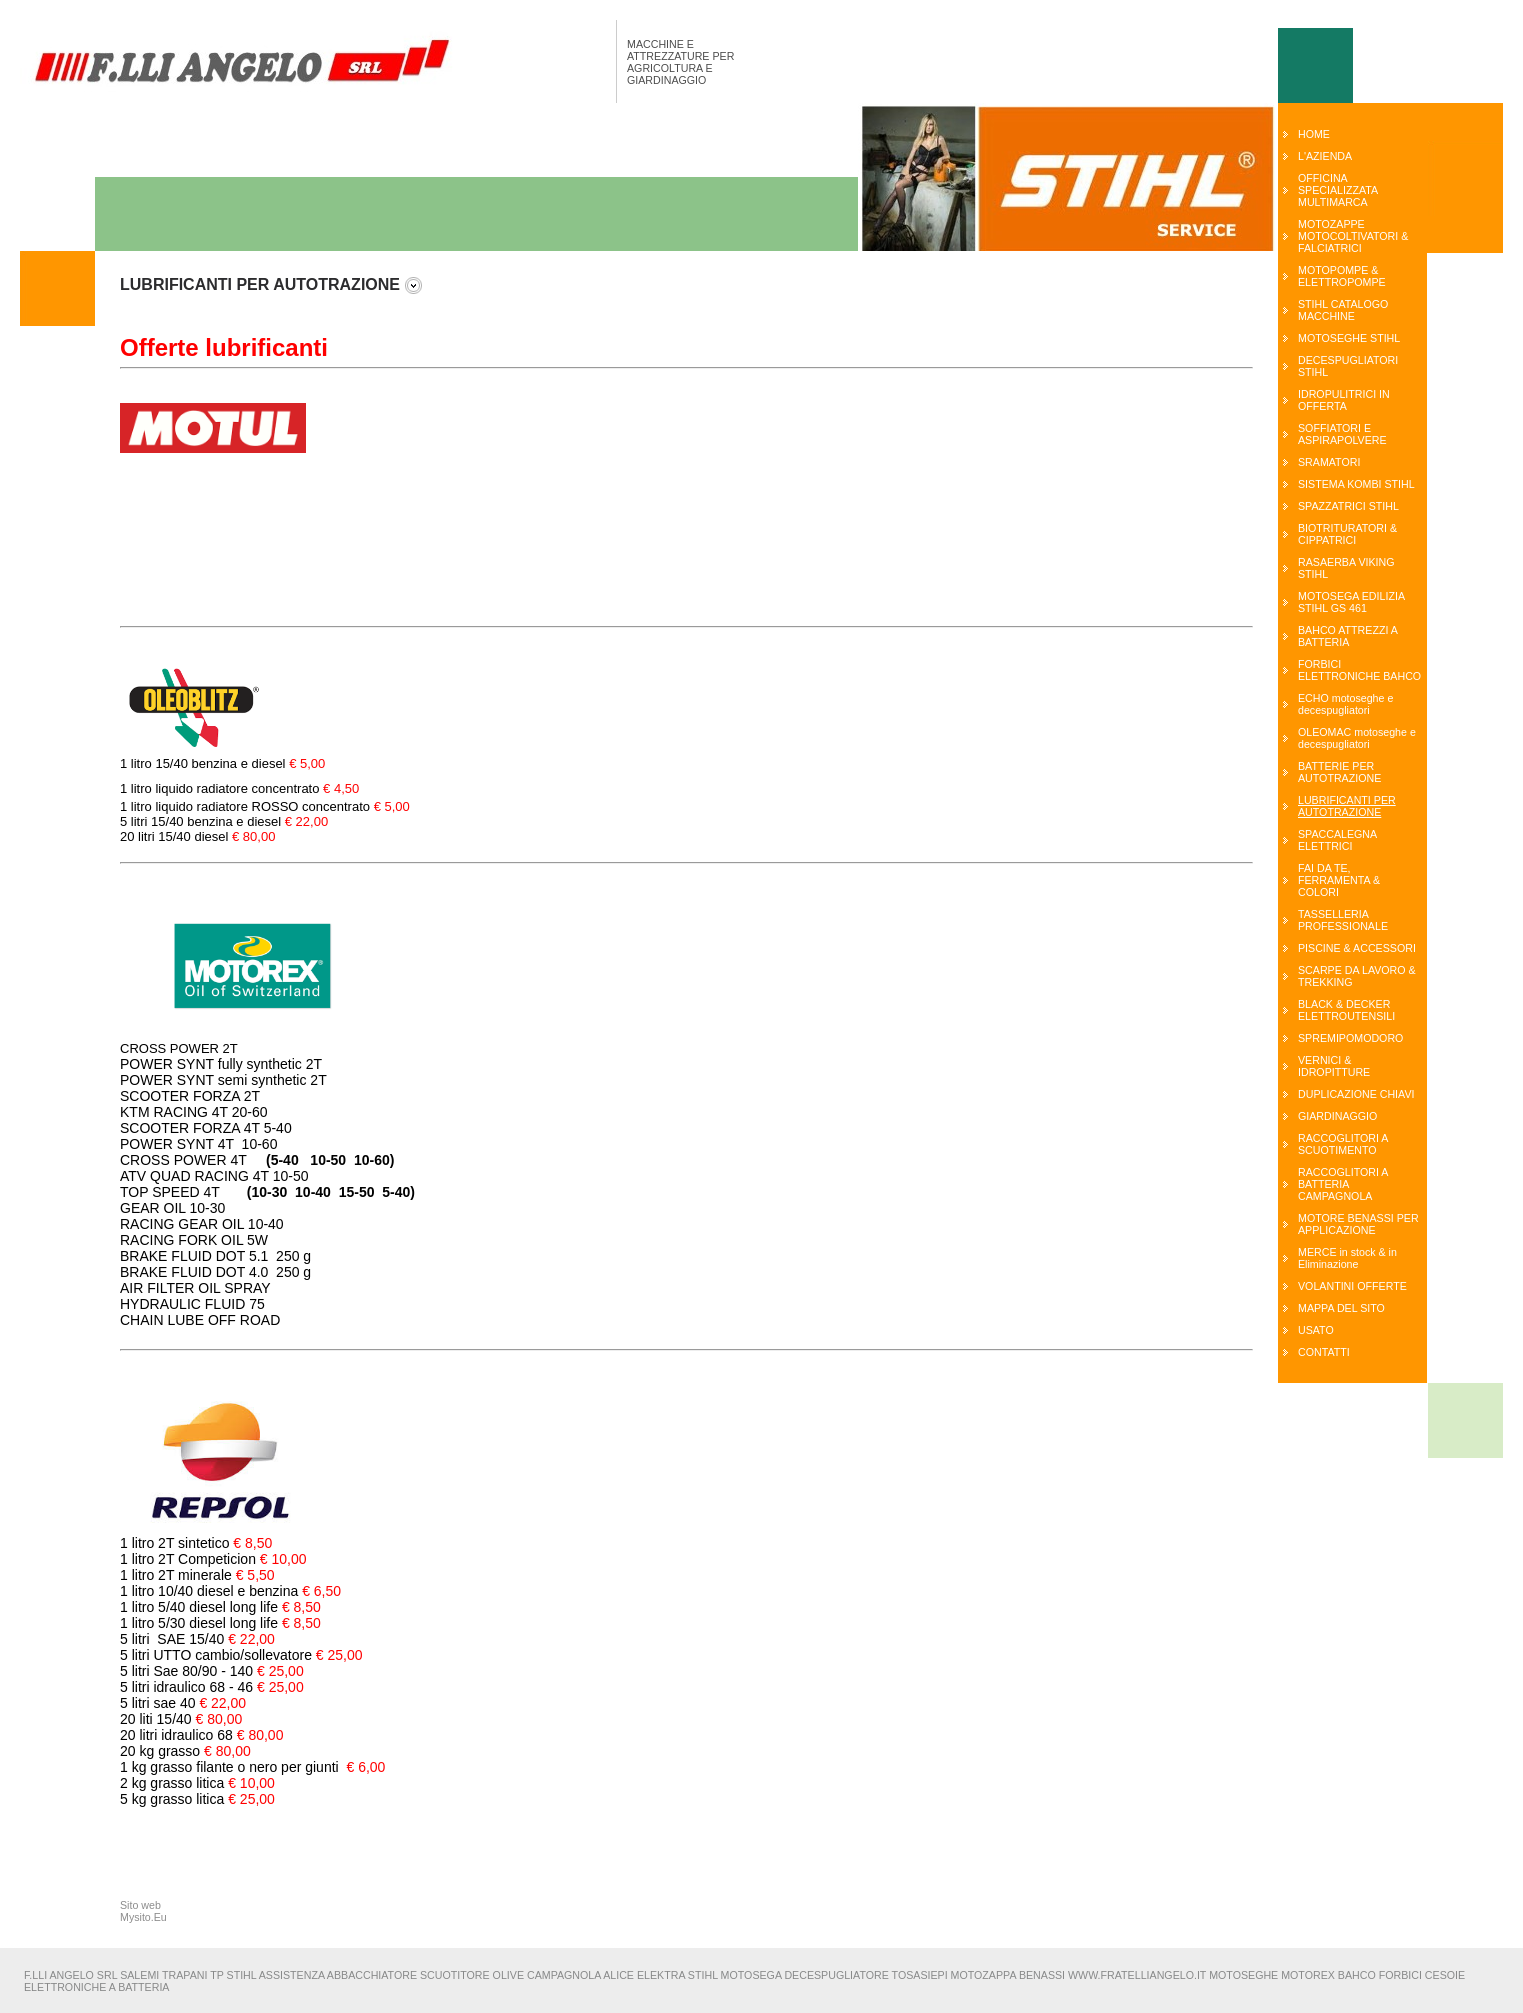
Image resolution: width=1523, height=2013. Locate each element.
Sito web (140, 1905)
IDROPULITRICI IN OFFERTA (1344, 400)
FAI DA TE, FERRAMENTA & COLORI (1339, 880)
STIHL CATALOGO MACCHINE (1343, 310)
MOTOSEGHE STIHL (1349, 338)
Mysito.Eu (143, 1917)
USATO (1316, 1330)
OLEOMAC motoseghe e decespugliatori (1357, 738)
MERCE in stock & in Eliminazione (1347, 1258)
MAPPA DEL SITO (1341, 1308)
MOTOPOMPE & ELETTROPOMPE (1342, 276)
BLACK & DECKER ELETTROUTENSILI (1346, 1010)
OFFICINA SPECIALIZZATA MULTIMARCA (1338, 190)
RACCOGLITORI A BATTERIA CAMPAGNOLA (1343, 1184)
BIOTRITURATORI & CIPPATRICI (1347, 534)
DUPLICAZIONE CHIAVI (1356, 1094)
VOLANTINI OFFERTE (1352, 1286)
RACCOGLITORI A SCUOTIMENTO (1343, 1144)
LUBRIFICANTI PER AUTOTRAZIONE (1347, 806)
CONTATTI (1324, 1352)
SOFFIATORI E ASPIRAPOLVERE (1342, 434)
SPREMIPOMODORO (1350, 1038)
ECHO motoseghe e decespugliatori (1345, 704)
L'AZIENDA (1325, 156)
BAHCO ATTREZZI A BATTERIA (1347, 636)
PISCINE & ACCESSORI (1357, 948)
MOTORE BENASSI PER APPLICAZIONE (1358, 1224)
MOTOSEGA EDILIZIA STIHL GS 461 (1351, 602)
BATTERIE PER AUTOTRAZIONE (1339, 772)
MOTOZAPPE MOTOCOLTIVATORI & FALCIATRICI (1353, 236)
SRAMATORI (1329, 462)
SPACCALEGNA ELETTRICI (1337, 840)
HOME (1314, 134)
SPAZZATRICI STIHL (1348, 506)
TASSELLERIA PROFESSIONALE (1343, 920)
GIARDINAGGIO (1337, 1116)
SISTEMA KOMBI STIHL (1356, 484)
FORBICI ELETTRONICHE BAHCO (1359, 670)
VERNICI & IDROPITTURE (1334, 1066)
